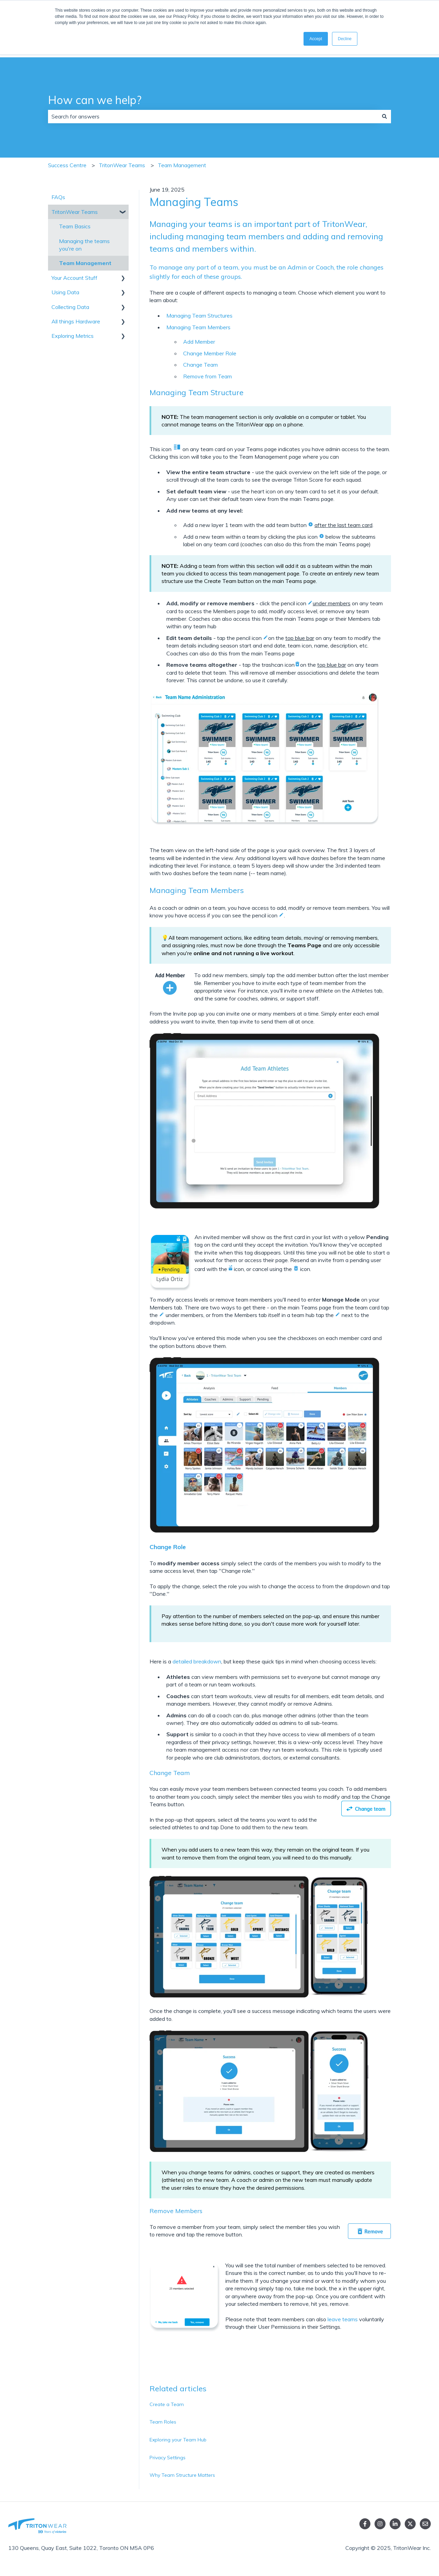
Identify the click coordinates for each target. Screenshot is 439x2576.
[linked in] (395, 2523)
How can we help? (94, 100)
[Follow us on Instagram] (380, 2523)
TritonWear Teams (122, 165)
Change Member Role (209, 353)
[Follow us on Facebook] (364, 2523)
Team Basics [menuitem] (75, 226)
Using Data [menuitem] (65, 292)
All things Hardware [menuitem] (75, 321)
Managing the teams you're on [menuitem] (84, 245)
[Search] (384, 116)
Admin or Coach (310, 267)
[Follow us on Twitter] (410, 2523)
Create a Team (167, 2404)
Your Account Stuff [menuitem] (74, 277)
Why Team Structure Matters (182, 2475)
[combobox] (213, 116)
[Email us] (425, 2523)
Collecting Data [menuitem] (70, 307)
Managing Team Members (198, 327)
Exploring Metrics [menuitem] (72, 335)
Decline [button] (345, 38)
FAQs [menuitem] (58, 197)
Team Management (182, 165)
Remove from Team (207, 376)
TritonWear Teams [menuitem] (74, 211)
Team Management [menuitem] (85, 263)
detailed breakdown (197, 1661)
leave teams (343, 2319)
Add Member (199, 341)
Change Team (200, 364)
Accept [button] (315, 38)
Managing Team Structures (199, 315)
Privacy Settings (168, 2457)
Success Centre (67, 165)
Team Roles (163, 2422)
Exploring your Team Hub (178, 2440)
